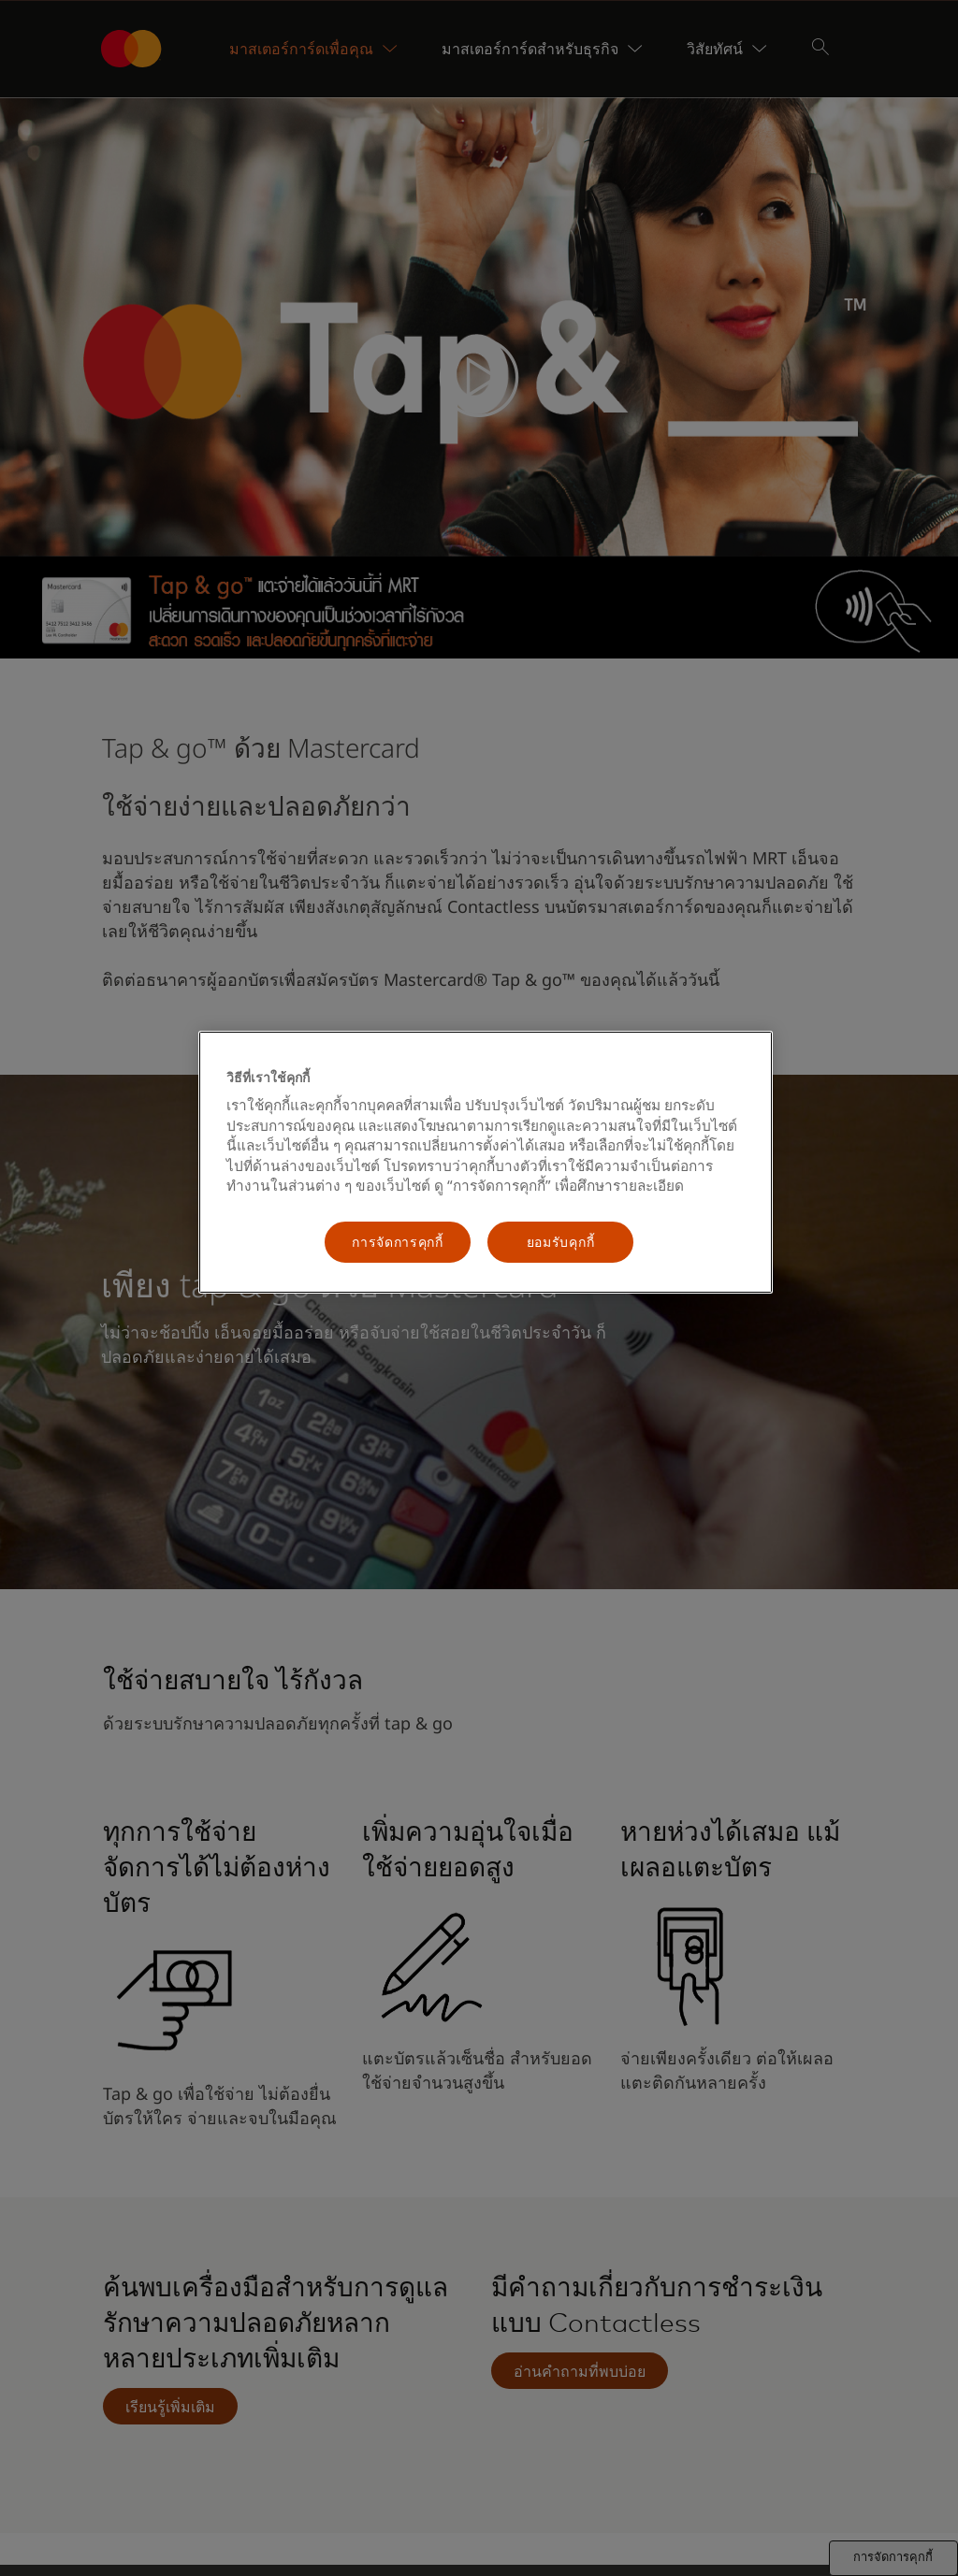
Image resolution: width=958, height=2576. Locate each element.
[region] (485, 1162)
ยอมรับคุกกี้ (561, 1242)
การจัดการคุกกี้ (397, 1242)
